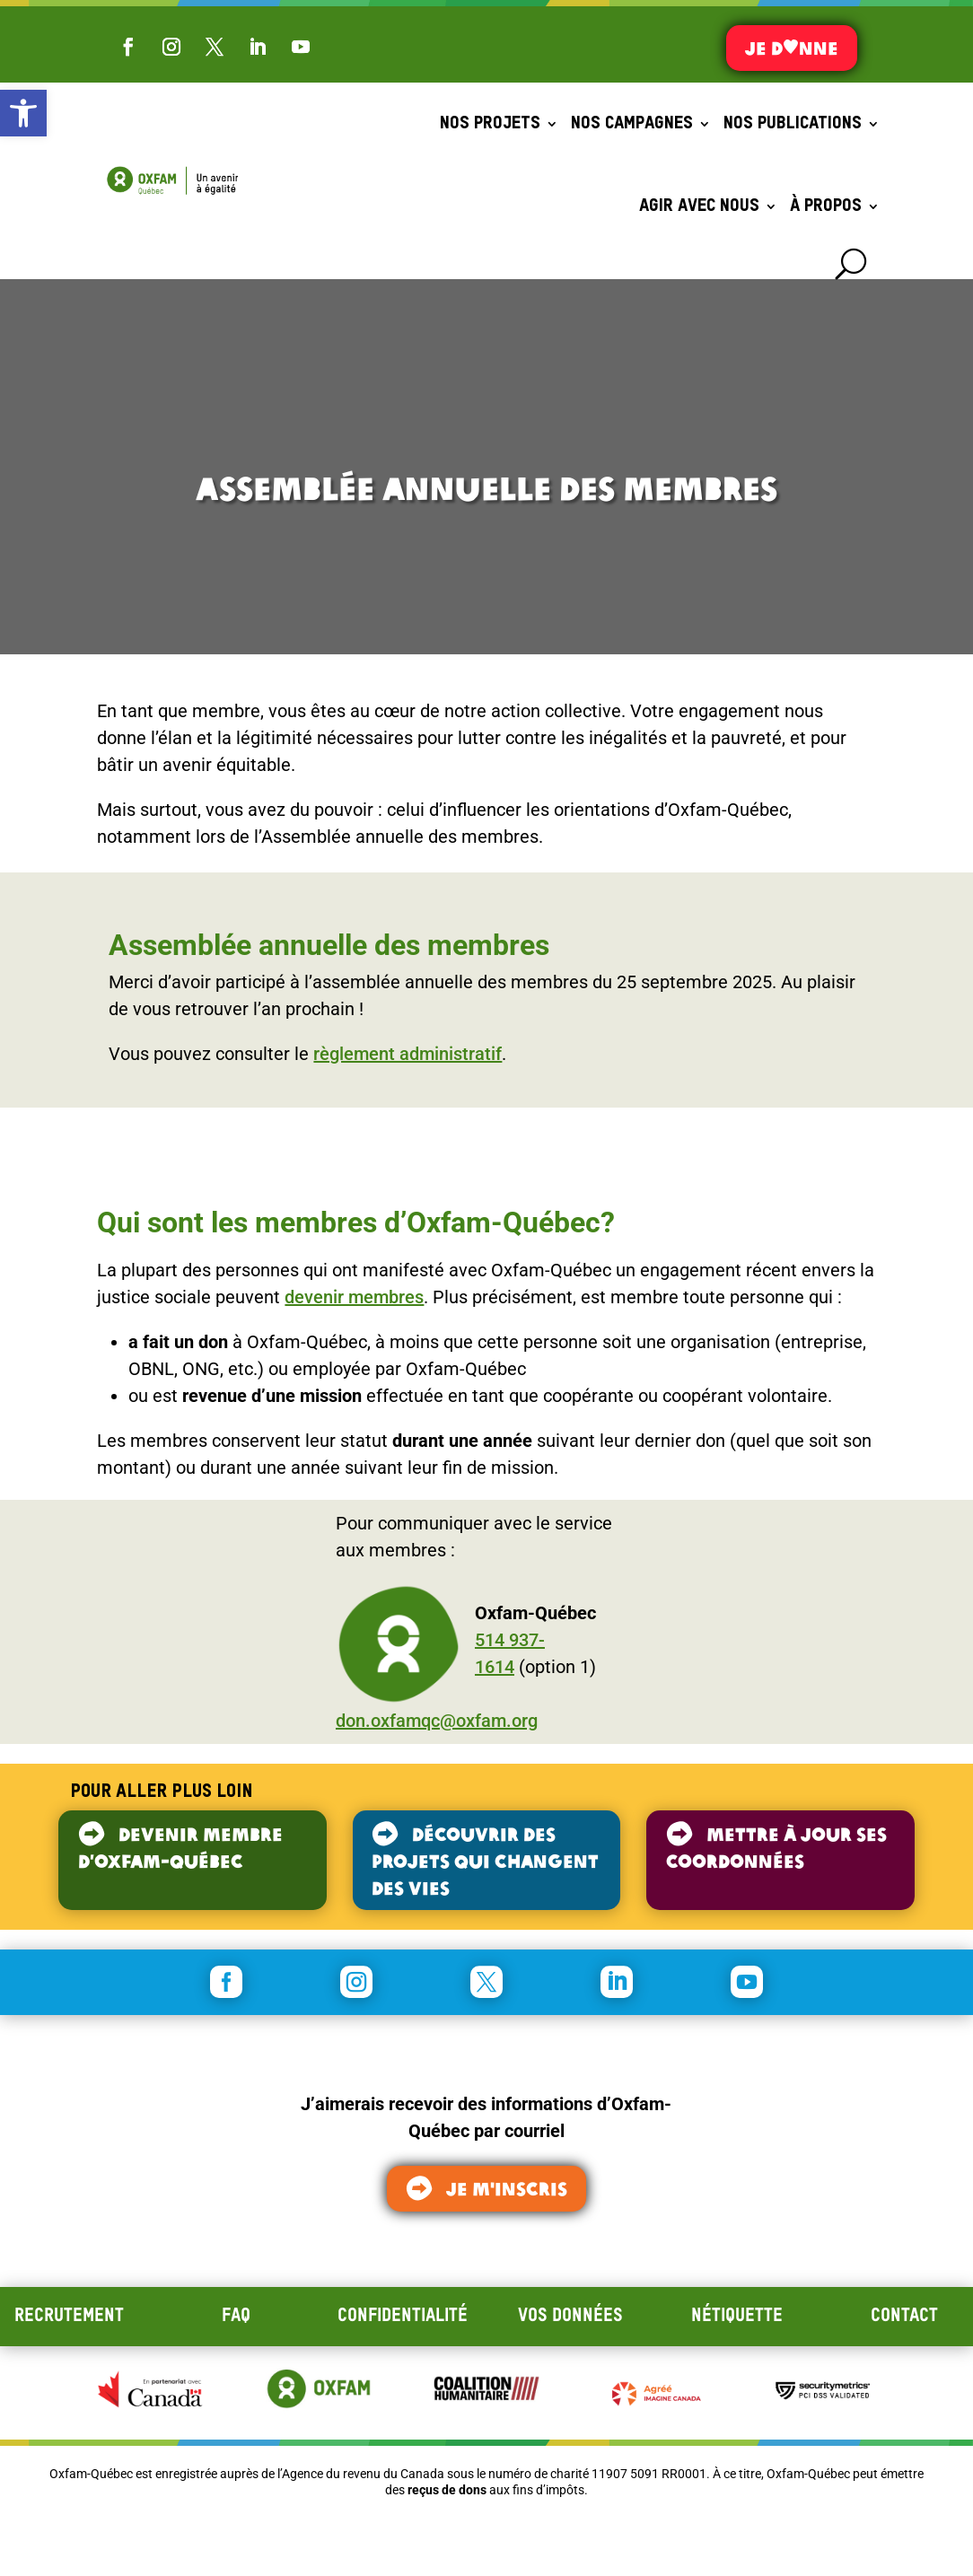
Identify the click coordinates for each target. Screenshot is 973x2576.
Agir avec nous (699, 206)
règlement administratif (407, 1054)
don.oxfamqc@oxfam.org (437, 1720)
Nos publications (792, 124)
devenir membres (354, 1297)
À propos (826, 206)
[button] (23, 113)
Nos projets (490, 124)
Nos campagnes (632, 124)
